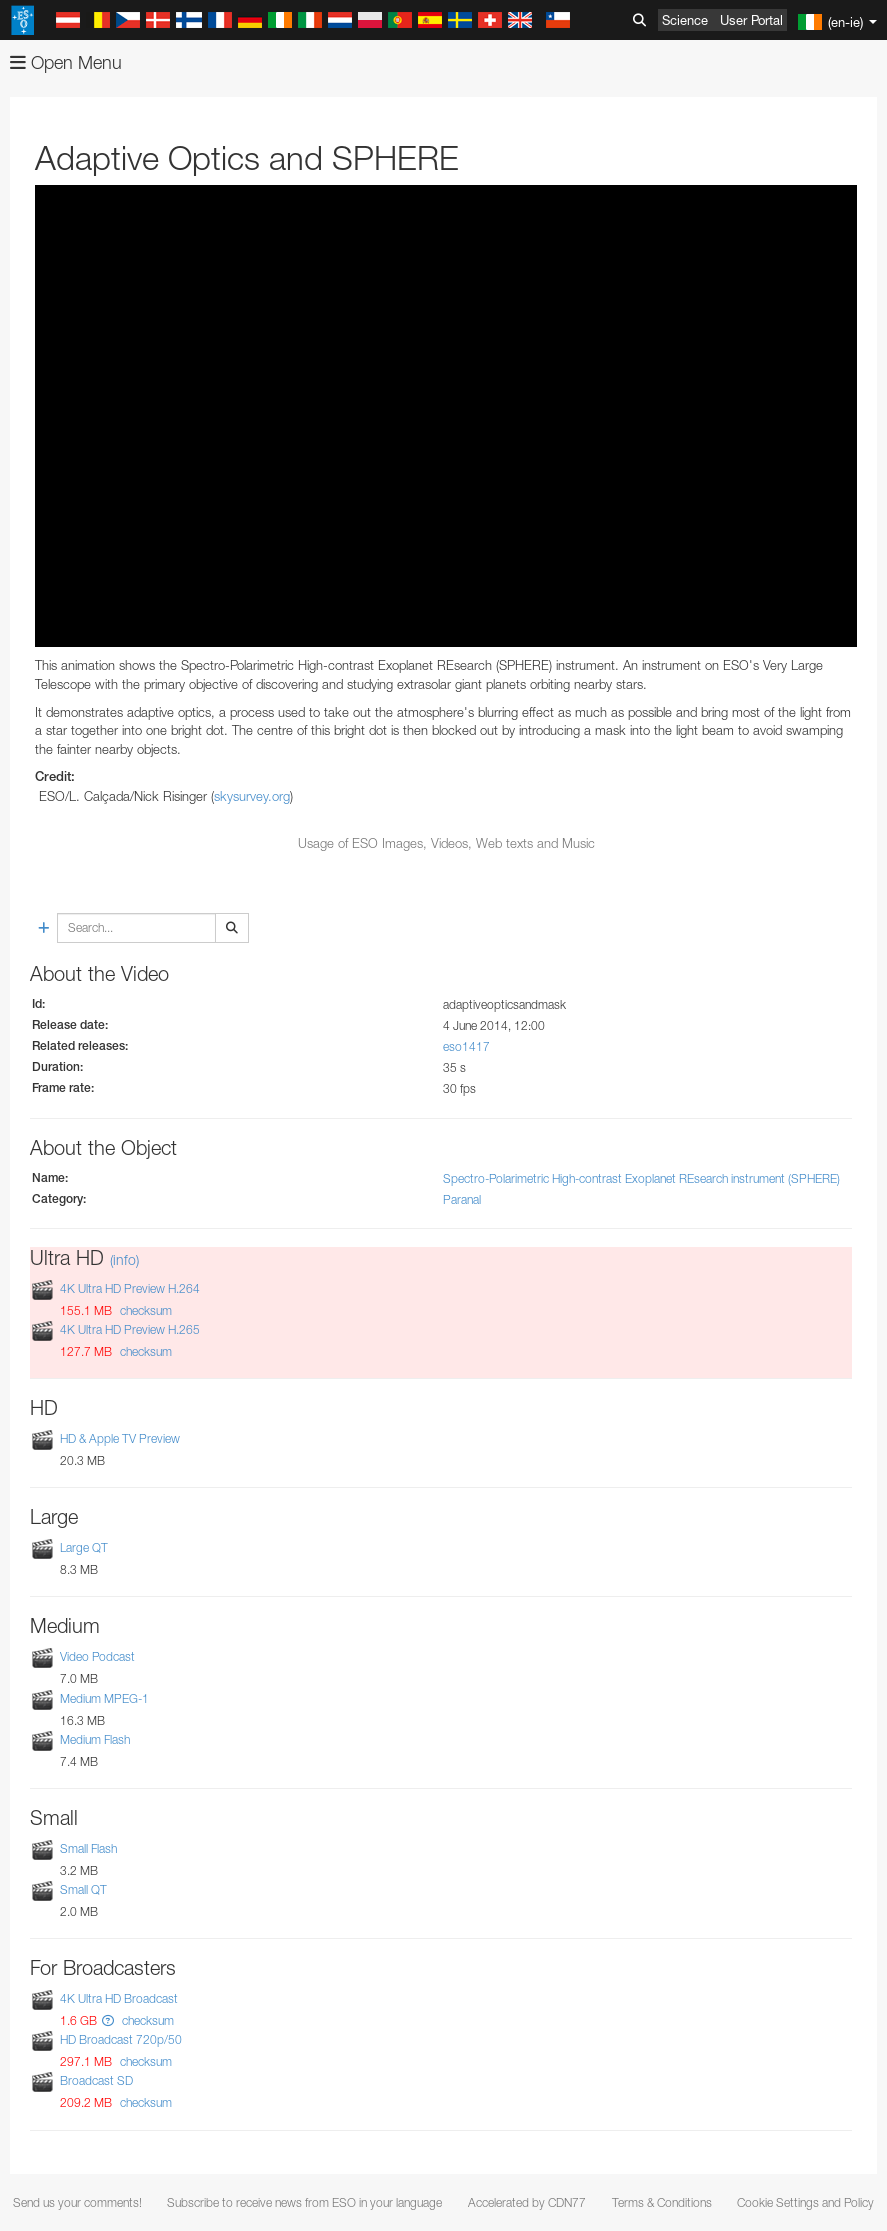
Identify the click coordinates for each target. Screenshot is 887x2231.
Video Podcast (97, 1657)
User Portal (751, 20)
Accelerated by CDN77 (527, 2202)
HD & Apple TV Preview (120, 1438)
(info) (124, 1259)
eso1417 (466, 1046)
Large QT (84, 1547)
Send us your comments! (77, 2202)
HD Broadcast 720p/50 (121, 2039)
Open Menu (66, 62)
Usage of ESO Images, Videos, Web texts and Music (446, 843)
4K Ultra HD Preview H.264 (130, 1288)
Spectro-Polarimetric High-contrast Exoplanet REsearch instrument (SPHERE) (641, 1178)
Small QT (83, 1889)
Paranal (462, 1199)
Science (685, 20)
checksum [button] (144, 1310)
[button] (108, 2020)
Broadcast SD (96, 2081)
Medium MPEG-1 (104, 1698)
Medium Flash (95, 1739)
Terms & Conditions (662, 2202)
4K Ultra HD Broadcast (119, 1998)
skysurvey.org (252, 796)
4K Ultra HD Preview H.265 (130, 1329)
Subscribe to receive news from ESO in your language (304, 2202)
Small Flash (88, 1848)
